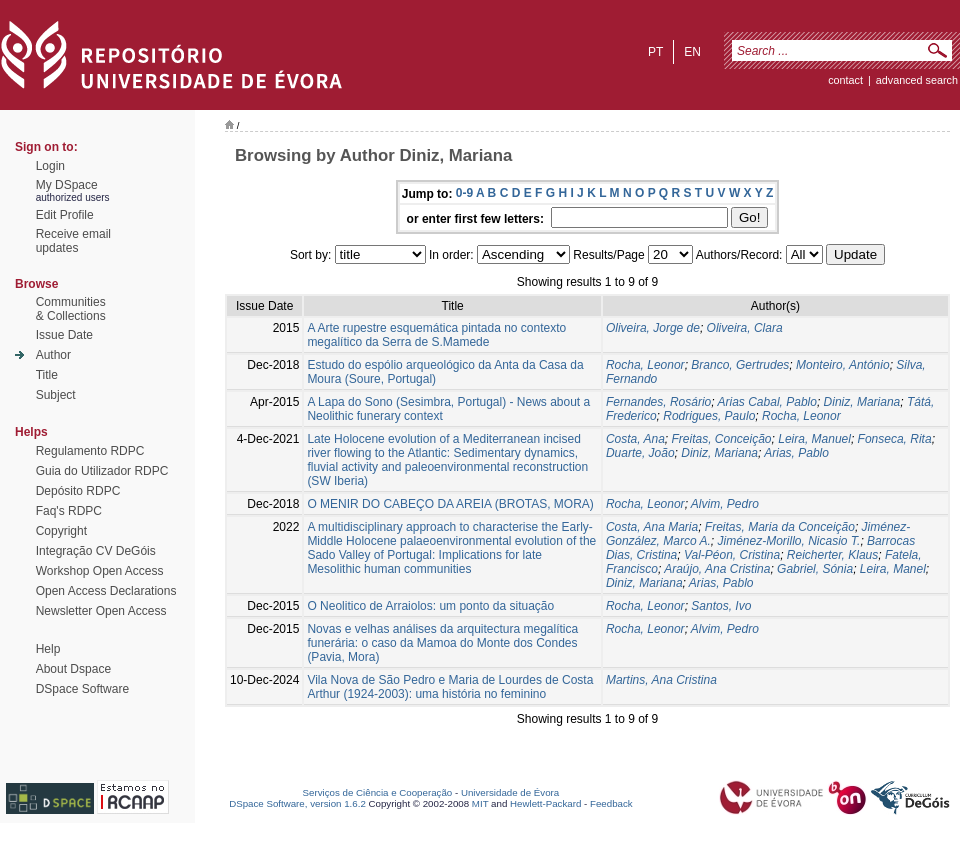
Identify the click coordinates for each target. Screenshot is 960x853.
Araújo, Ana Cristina (717, 569)
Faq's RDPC (69, 511)
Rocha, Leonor (645, 365)
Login (50, 166)
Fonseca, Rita (895, 439)
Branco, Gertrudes (740, 365)
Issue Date (64, 335)
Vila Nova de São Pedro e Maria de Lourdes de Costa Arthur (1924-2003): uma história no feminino (450, 687)
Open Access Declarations (106, 591)
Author (53, 355)
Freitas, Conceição (721, 439)
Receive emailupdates (73, 241)
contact (845, 80)
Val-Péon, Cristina (732, 555)
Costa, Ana (635, 439)
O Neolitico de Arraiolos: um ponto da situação (430, 606)
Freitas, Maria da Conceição (780, 527)
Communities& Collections (71, 309)
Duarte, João (640, 453)
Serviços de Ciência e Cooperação (378, 792)
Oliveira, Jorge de (653, 328)
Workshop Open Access (100, 571)
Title (47, 375)
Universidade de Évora (510, 792)
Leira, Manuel (814, 439)
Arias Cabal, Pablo (767, 402)
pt (655, 52)
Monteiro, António (843, 365)
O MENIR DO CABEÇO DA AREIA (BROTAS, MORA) (450, 504)
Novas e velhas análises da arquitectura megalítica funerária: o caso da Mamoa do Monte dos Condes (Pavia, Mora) (442, 643)
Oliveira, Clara (745, 328)
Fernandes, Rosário (658, 402)
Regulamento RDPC (90, 451)
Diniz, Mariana (862, 402)
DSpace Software (82, 689)
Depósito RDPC (78, 491)
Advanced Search (917, 80)
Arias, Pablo (796, 453)
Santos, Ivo (721, 606)
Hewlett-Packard (545, 803)
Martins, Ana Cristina (661, 680)
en (692, 52)
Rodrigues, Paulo (709, 416)
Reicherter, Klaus (832, 555)
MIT (480, 803)
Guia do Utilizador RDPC (102, 471)
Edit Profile (65, 215)
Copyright (61, 531)
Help (48, 649)
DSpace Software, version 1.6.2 (297, 803)
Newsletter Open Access (101, 611)
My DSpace (67, 185)
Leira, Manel (893, 569)
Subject (56, 395)
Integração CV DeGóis (96, 551)
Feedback (611, 803)
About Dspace (73, 669)
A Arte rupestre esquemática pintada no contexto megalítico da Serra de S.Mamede (436, 335)
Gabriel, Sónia (815, 569)
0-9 (464, 193)
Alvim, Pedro (725, 504)
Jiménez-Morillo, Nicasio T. (789, 541)
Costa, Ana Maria (652, 527)
